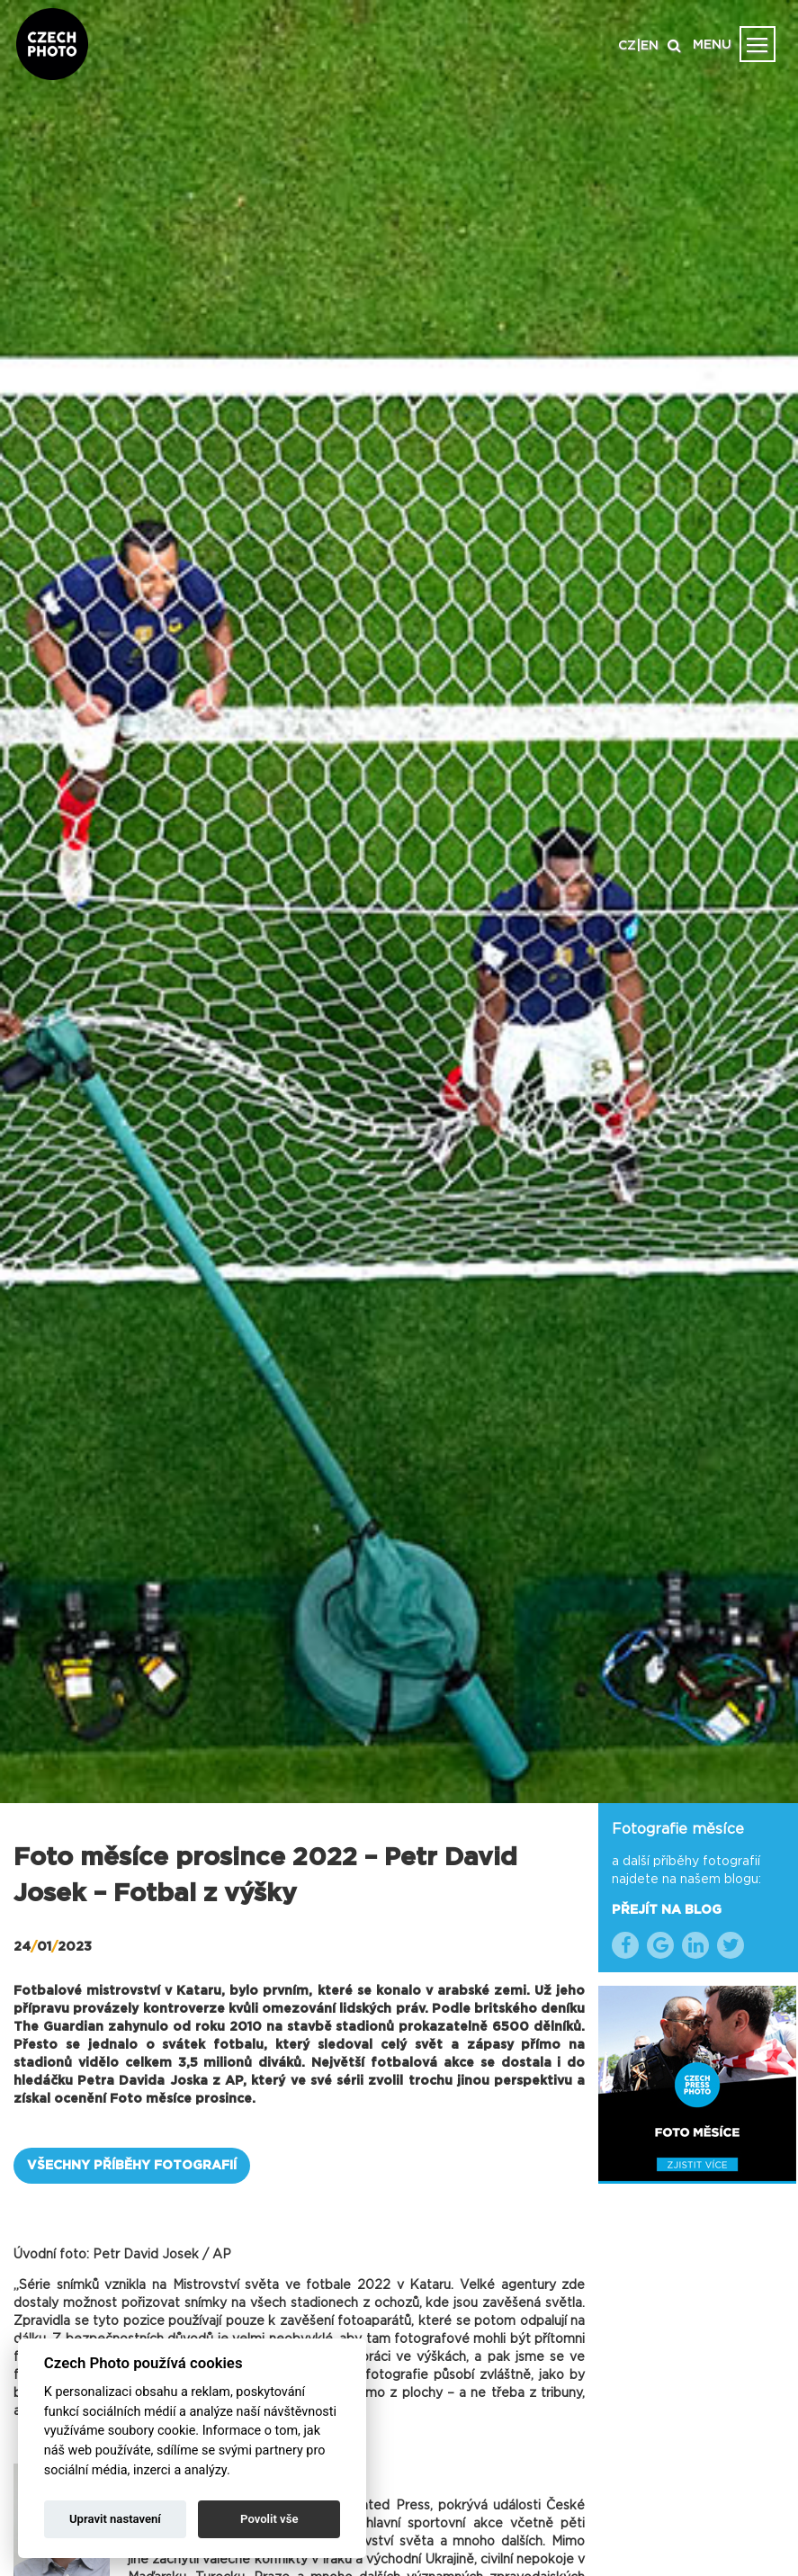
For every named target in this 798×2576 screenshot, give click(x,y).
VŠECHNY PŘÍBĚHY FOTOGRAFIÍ (132, 2165)
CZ (627, 46)
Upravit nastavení (115, 2519)
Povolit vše (269, 2519)
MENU (712, 45)
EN (650, 46)
